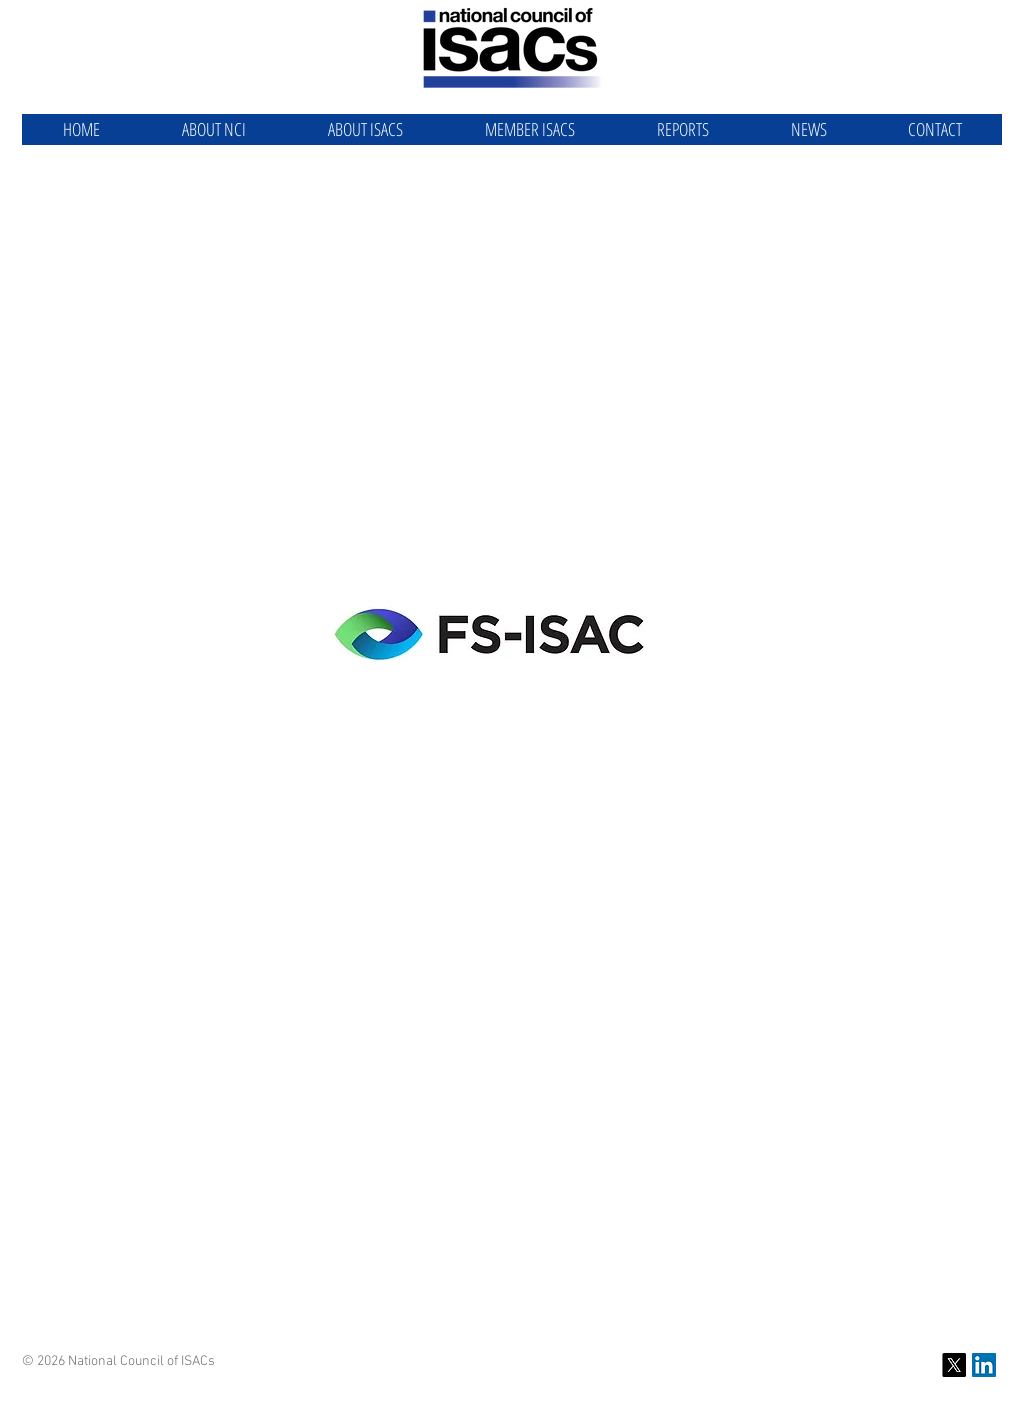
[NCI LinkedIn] (984, 1365)
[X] (954, 1365)
